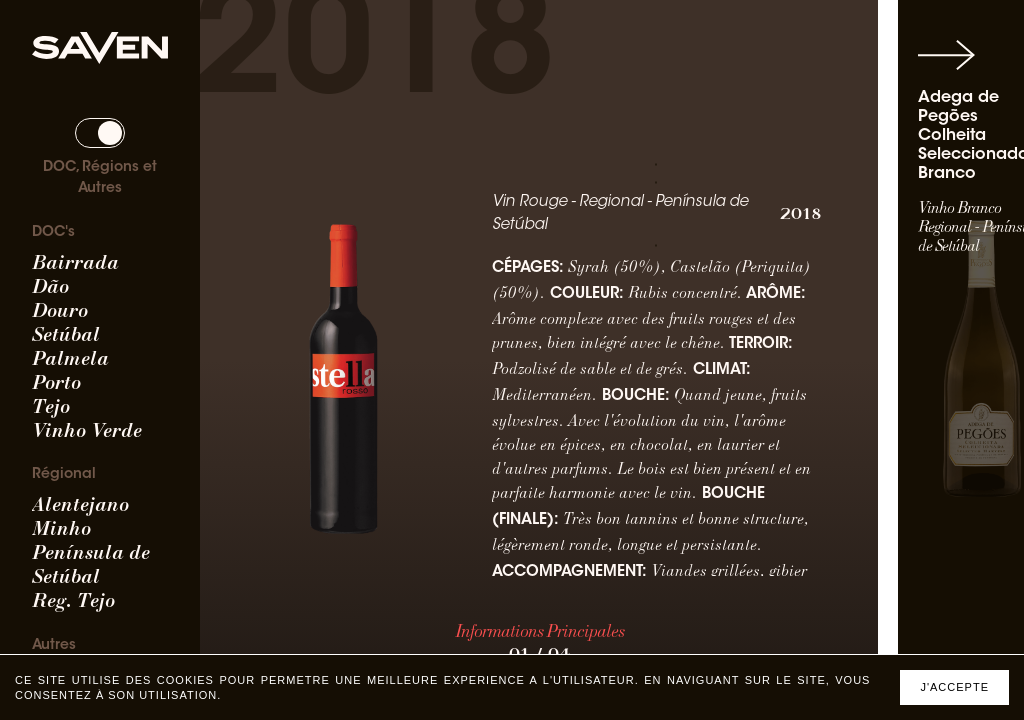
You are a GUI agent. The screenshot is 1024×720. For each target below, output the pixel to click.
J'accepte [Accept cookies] (954, 687)
